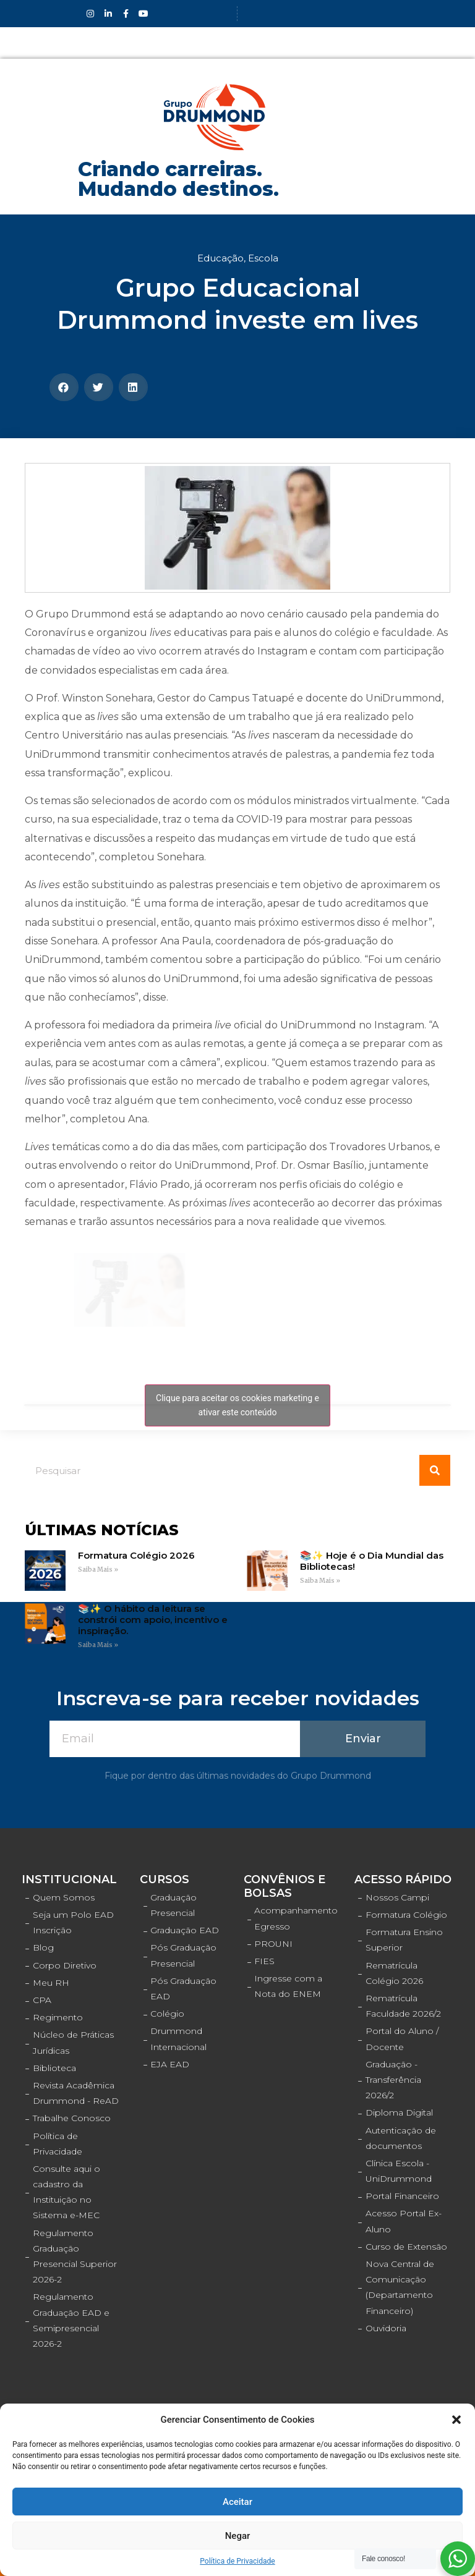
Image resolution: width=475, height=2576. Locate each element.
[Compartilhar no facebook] (64, 387)
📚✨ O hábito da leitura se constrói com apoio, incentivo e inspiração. (153, 1620)
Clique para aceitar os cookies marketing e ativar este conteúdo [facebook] (237, 1405)
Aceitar (237, 2501)
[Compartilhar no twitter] (98, 387)
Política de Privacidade (237, 2561)
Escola (263, 258)
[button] (456, 2419)
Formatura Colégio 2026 (136, 1555)
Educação (220, 258)
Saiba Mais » (98, 1570)
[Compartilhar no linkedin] (133, 387)
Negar (237, 2535)
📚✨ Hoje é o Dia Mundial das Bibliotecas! (371, 1560)
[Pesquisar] (434, 1470)
